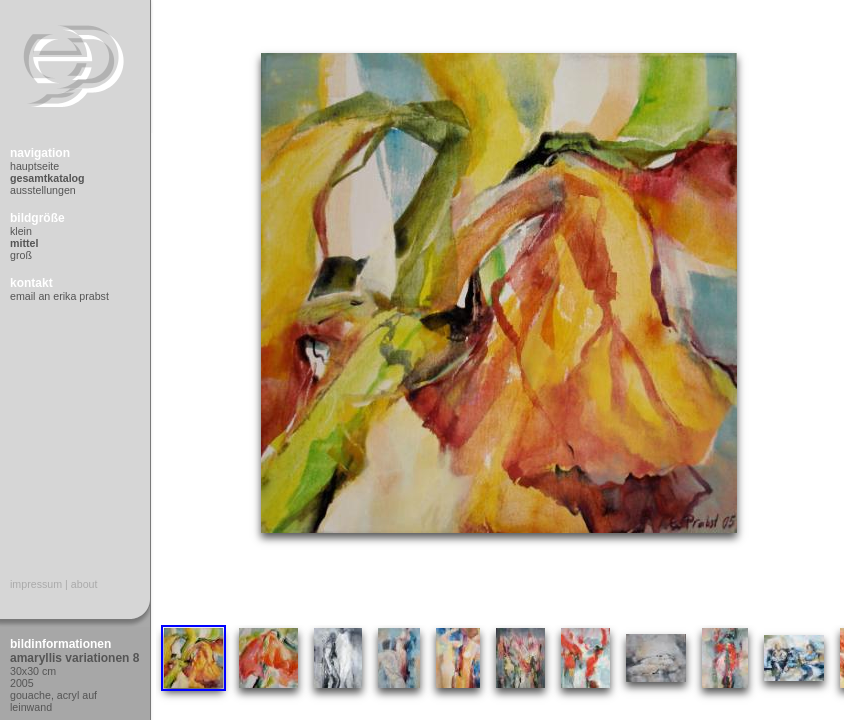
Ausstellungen (43, 190)
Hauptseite (34, 166)
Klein (21, 231)
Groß (21, 255)
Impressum (36, 584)
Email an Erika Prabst (59, 296)
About (84, 584)
